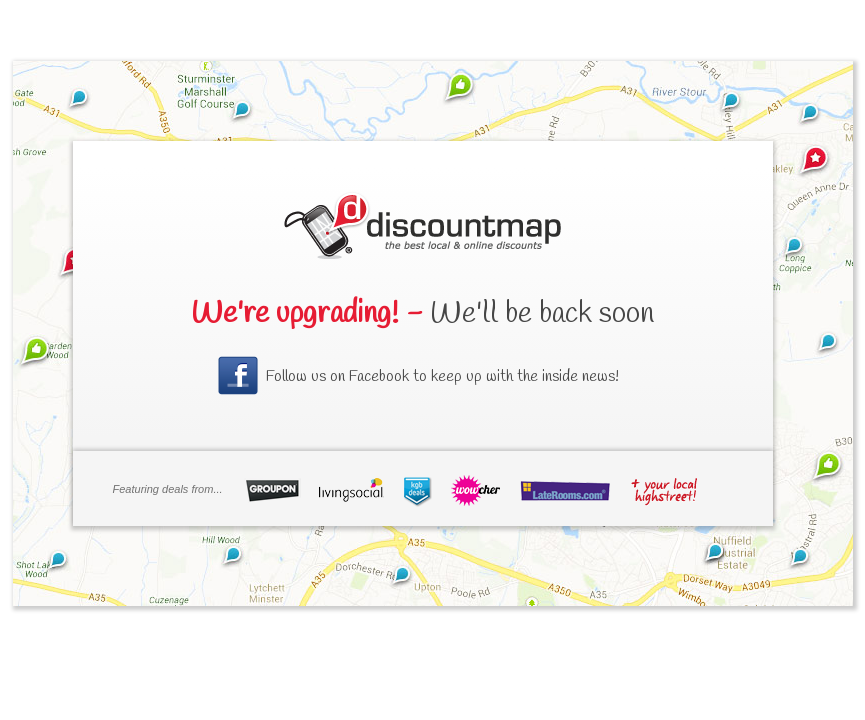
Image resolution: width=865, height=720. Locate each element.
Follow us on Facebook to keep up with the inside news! (442, 376)
